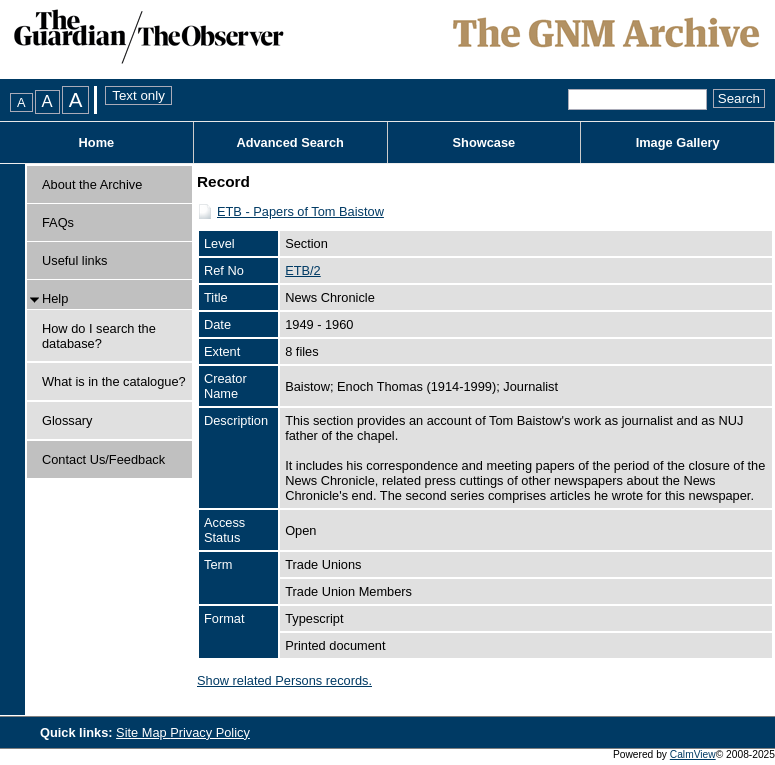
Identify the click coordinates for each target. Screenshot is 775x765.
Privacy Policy (210, 732)
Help (55, 298)
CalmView (693, 754)
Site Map (143, 732)
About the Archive (92, 184)
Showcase (484, 142)
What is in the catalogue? (114, 381)
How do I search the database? (99, 336)
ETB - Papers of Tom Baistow (300, 211)
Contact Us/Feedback (103, 459)
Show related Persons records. (284, 680)
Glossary (67, 420)
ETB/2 (303, 270)
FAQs (58, 222)
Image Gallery (678, 142)
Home (97, 142)
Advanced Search (289, 142)
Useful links (74, 260)
